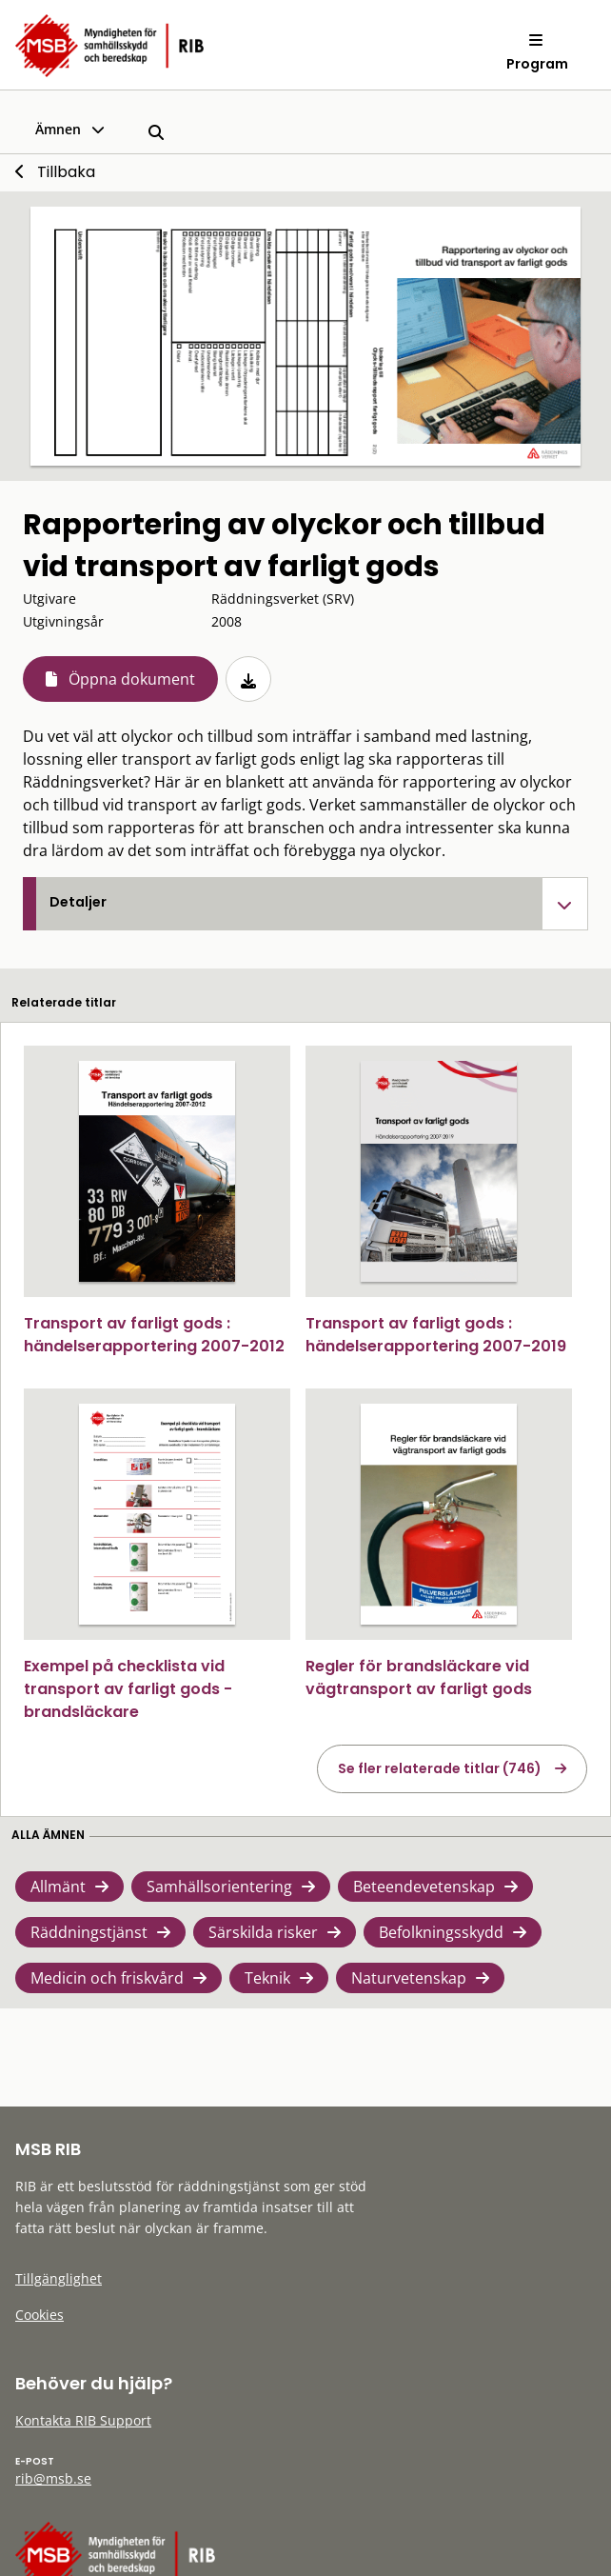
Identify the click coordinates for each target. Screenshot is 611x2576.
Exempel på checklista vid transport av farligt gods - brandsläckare (128, 1689)
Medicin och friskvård (107, 1977)
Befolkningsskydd (441, 1932)
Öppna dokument (132, 679)
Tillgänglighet (58, 2278)
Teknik (267, 1977)
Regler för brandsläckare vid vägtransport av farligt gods (419, 1677)
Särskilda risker (263, 1932)
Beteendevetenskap (424, 1886)
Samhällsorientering (219, 1886)
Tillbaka (66, 172)
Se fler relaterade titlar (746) (440, 1768)
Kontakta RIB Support (83, 2420)
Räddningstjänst (89, 1932)
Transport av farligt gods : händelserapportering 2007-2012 (154, 1334)
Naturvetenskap (408, 1977)
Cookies (39, 2315)
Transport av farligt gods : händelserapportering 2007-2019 (436, 1334)
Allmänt (58, 1886)
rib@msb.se (53, 2478)
